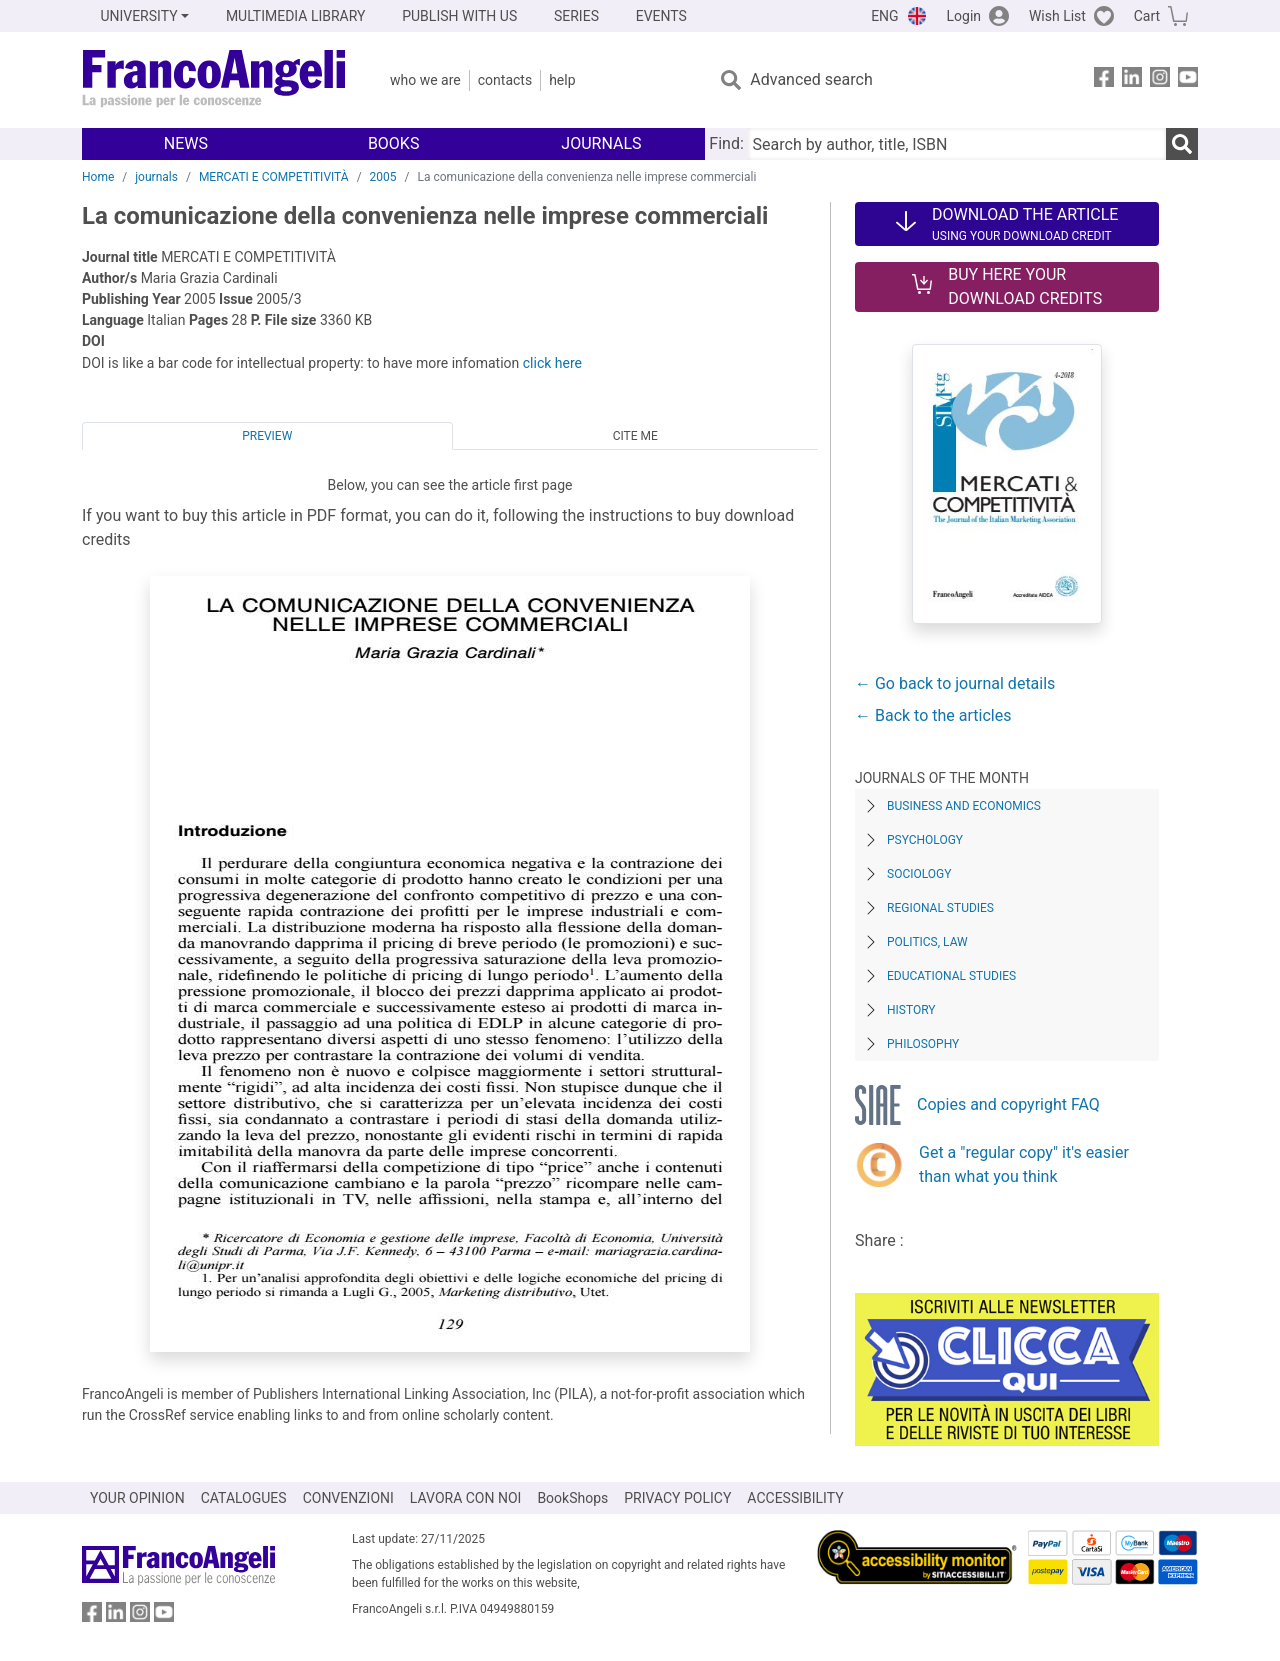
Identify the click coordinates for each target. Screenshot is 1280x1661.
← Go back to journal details (955, 683)
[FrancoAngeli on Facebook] (1104, 80)
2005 (383, 177)
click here (552, 363)
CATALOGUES (244, 1498)
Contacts (505, 80)
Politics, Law (927, 942)
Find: (726, 143)
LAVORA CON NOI (466, 1498)
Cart (1147, 16)
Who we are (425, 80)
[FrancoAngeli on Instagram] (1160, 80)
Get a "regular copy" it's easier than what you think (1024, 1164)
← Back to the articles (933, 715)
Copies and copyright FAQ (1008, 1104)
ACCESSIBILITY (795, 1498)
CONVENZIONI (348, 1498)
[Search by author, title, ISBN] (957, 144)
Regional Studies (940, 908)
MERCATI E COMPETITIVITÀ (274, 177)
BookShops (572, 1498)
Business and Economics (964, 806)
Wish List (1057, 16)
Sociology (919, 874)
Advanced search (811, 79)
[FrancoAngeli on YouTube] (1188, 80)
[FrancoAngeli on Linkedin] (1132, 80)
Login (964, 16)
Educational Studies (951, 976)
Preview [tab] (267, 436)
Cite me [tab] (635, 436)
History (911, 1010)
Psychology (925, 840)
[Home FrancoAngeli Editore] (214, 80)
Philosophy (923, 1044)
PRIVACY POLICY (677, 1498)
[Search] (1182, 144)
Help (562, 80)
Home (98, 177)
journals (156, 177)
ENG (884, 16)
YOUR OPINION (137, 1498)
